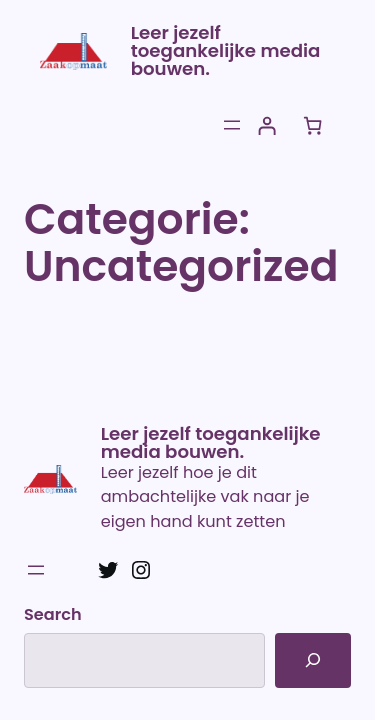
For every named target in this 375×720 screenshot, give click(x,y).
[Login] (266, 125)
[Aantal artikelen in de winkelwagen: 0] (312, 125)
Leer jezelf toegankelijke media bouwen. (226, 50)
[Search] (313, 660)
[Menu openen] (232, 125)
